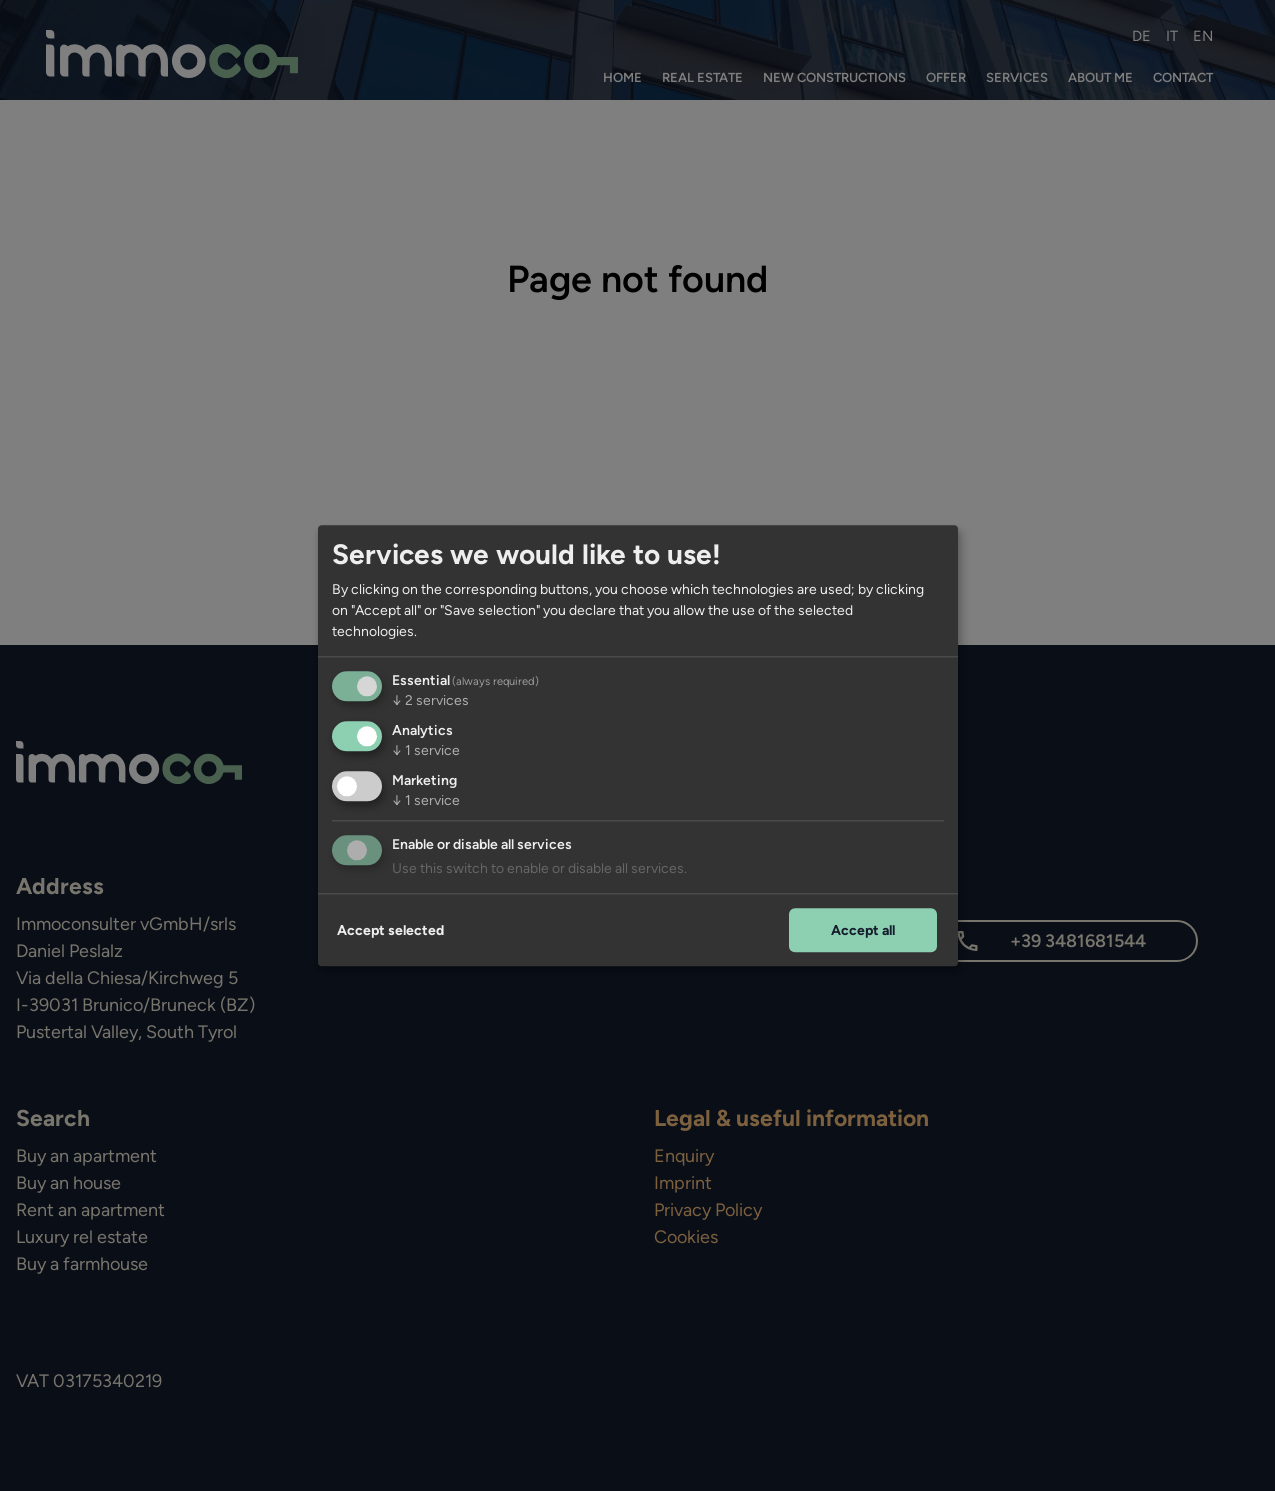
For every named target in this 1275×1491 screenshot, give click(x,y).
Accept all (863, 930)
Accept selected (390, 930)
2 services (430, 700)
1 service (426, 750)
